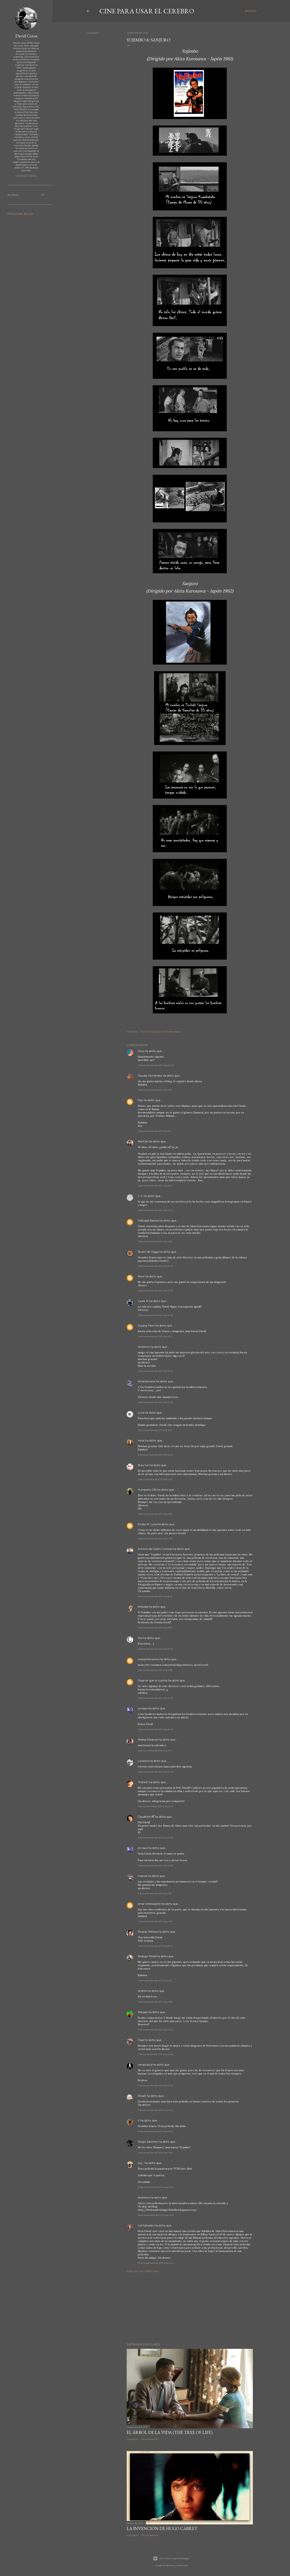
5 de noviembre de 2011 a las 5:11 (154, 1131)
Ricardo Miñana (148, 1931)
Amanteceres (146, 1381)
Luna (141, 1412)
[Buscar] (251, 11)
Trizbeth (143, 1782)
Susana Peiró (146, 1325)
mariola (142, 1876)
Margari (143, 2012)
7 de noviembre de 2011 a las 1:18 (154, 1893)
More (141, 1276)
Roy (140, 1100)
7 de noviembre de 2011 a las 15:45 (155, 2085)
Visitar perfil (26, 176)
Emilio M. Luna (147, 1524)
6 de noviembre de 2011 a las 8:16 (155, 1596)
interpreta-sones (148, 1659)
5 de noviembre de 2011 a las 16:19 (155, 1430)
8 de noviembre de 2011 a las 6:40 (155, 2131)
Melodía (143, 1606)
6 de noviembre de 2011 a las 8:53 (155, 1627)
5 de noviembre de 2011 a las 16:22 (155, 1454)
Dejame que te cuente (152, 1680)
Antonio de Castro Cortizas (155, 1549)
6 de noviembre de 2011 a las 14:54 (155, 1837)
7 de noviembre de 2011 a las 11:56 (155, 2001)
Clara (141, 2040)
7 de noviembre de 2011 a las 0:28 (155, 1865)
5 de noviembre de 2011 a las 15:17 (155, 1336)
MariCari (143, 1141)
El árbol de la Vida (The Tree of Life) (170, 2432)
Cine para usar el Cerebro (146, 11)
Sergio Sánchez (148, 2141)
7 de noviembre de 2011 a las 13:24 (155, 2029)
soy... (141, 2163)
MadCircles (182, 2565)
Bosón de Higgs (148, 1252)
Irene (141, 1440)
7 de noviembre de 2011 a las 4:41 (155, 1921)
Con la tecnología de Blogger (171, 2558)
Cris (140, 1638)
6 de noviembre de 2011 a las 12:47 (155, 1698)
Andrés (142, 1991)
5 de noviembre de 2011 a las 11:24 (155, 1210)
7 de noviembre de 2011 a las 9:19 (155, 1980)
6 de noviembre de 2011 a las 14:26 (155, 1771)
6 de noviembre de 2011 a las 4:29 (155, 1479)
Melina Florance (148, 1739)
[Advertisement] (190, 2308)
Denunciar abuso (20, 214)
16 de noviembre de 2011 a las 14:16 (155, 2215)
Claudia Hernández (150, 1075)
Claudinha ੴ (146, 1816)
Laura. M (143, 1301)
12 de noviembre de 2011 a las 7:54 (155, 2187)
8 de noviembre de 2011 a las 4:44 (155, 2110)
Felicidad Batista (148, 1220)
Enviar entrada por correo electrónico (160, 1031)
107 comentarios (150, 2535)
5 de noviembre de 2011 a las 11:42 (155, 1266)
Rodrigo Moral (147, 1956)
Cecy (141, 1051)
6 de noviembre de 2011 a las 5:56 (155, 1514)
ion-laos (143, 1708)
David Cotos (26, 36)
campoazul (145, 2064)
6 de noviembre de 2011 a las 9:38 (155, 1670)
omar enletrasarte (149, 1904)
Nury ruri (143, 1465)
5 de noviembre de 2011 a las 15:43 (155, 1371)
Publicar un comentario (143, 2271)
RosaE (142, 2096)
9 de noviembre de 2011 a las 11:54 (155, 2152)
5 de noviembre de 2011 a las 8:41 (155, 1185)
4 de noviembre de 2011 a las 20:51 (155, 1065)
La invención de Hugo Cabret (162, 2528)
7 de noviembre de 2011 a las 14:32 (155, 2054)
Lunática (143, 1761)
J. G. (140, 1196)
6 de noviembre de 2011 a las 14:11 (155, 1750)
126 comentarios (149, 2439)
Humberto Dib (147, 1489)
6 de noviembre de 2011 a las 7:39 (155, 1538)
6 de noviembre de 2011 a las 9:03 (155, 1648)
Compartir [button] (92, 33)
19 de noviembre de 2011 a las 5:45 (155, 2263)
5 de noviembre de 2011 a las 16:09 (155, 1402)
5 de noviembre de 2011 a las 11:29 (155, 1241)
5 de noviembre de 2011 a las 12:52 (155, 1290)
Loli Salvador (146, 2225)
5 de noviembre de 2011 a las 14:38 (155, 1315)
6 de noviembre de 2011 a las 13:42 (155, 1729)
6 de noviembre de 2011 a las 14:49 (155, 1806)
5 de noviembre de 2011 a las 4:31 (155, 1089)
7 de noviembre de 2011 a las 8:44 (155, 1946)
